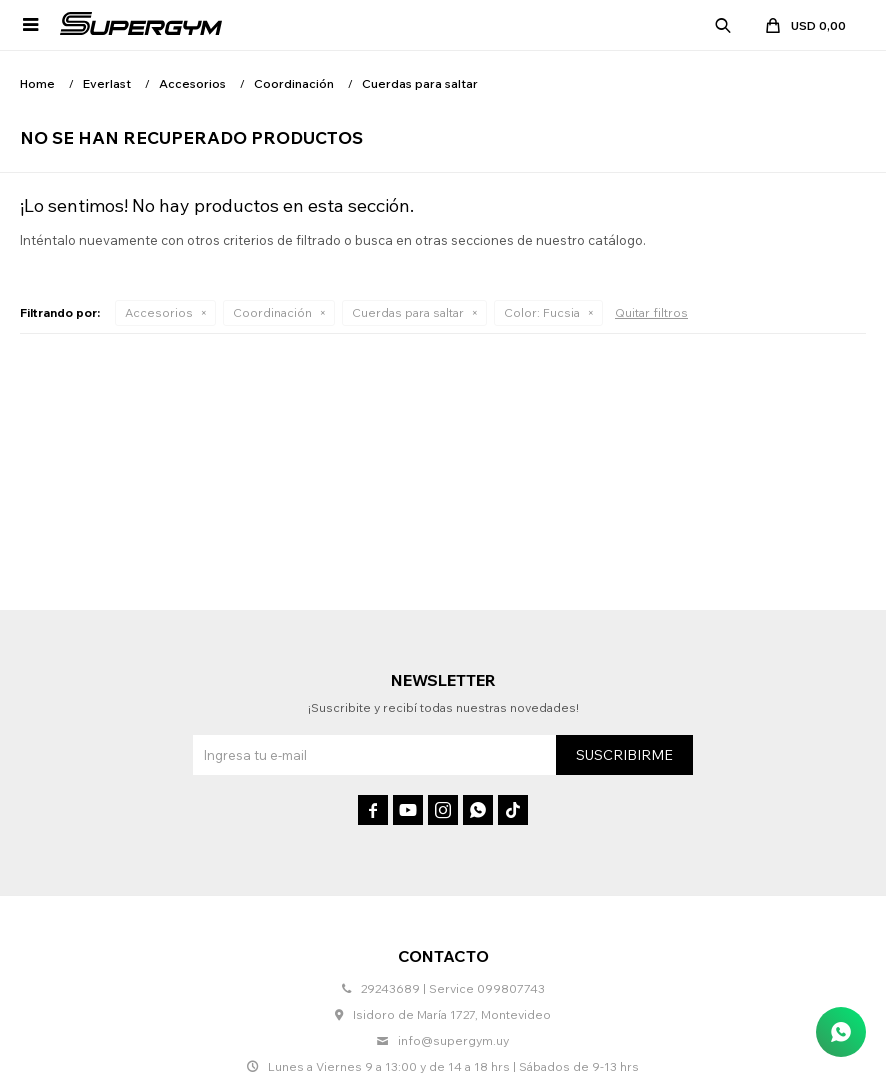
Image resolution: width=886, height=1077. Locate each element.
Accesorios (159, 312)
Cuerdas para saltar (408, 312)
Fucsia (542, 312)
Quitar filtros (651, 312)
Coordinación (272, 312)
